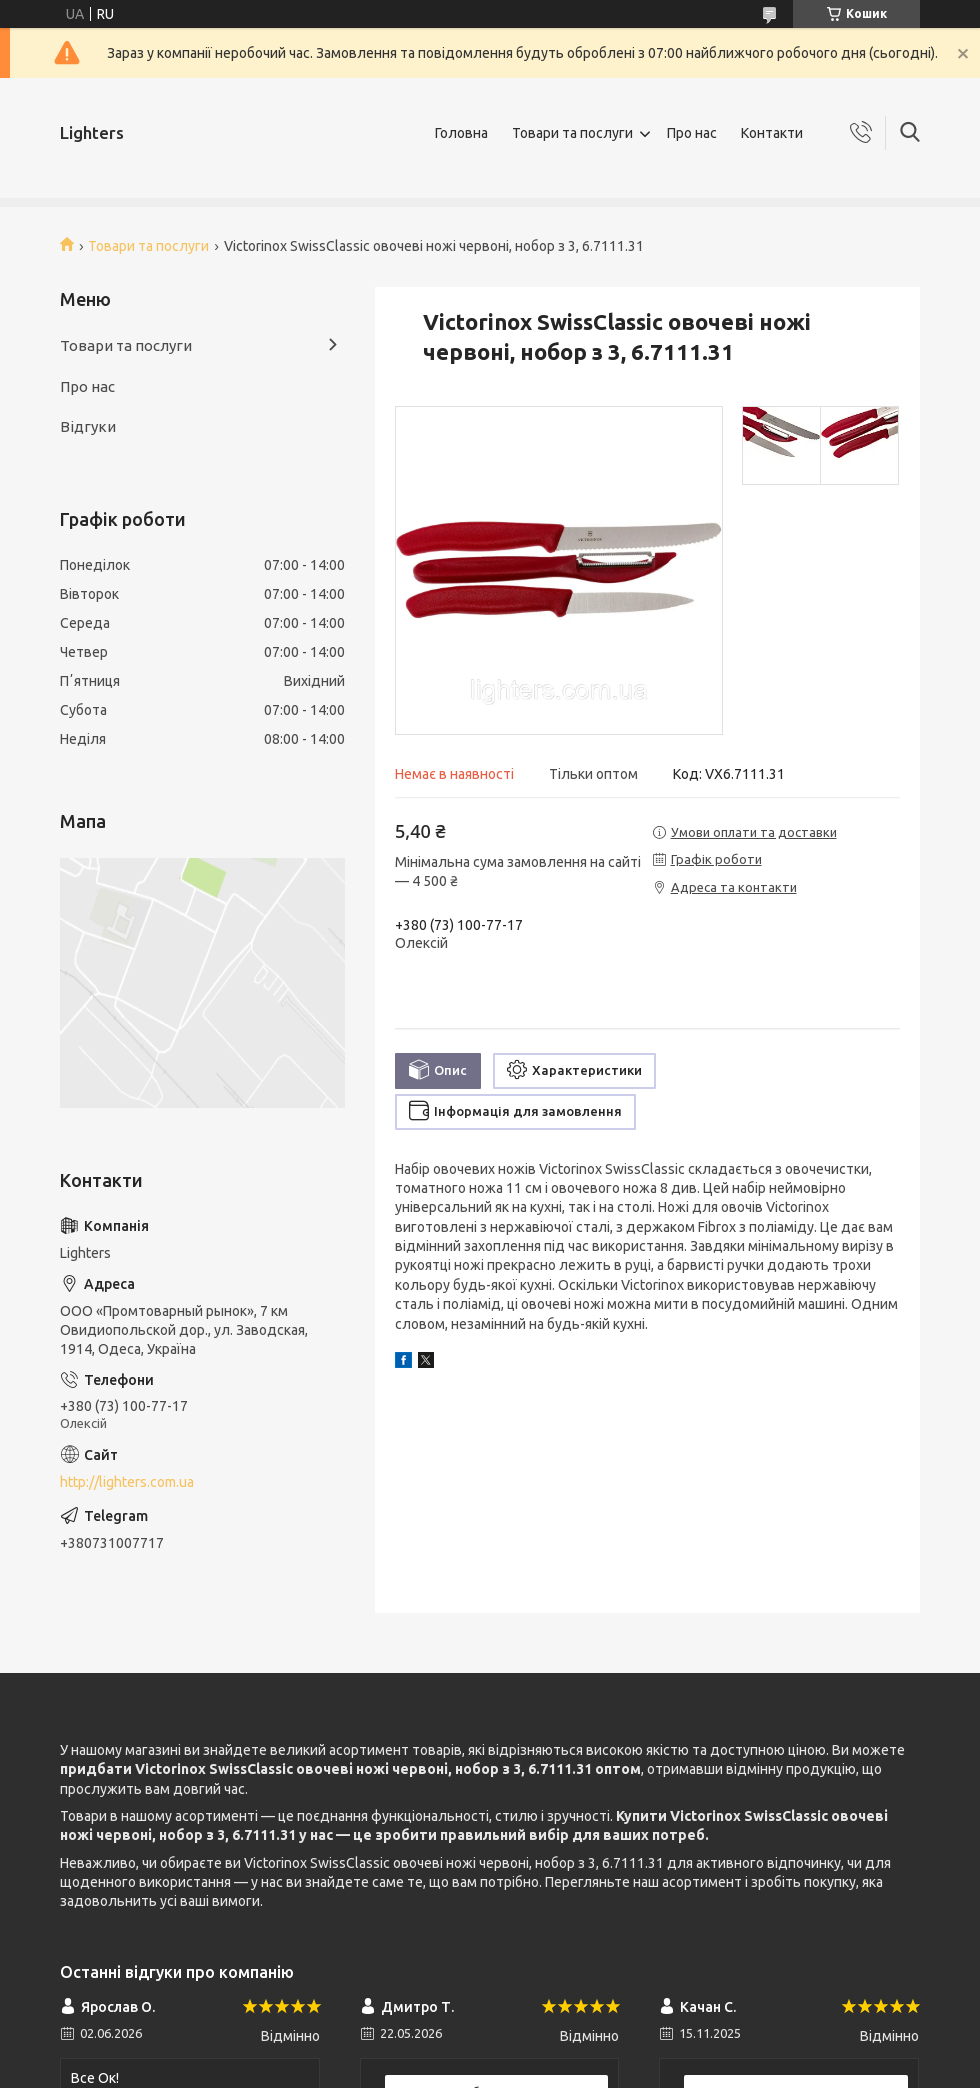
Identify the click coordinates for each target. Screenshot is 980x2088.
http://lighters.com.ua (127, 1482)
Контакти (772, 133)
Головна (461, 133)
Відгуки (88, 426)
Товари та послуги (572, 133)
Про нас (692, 133)
